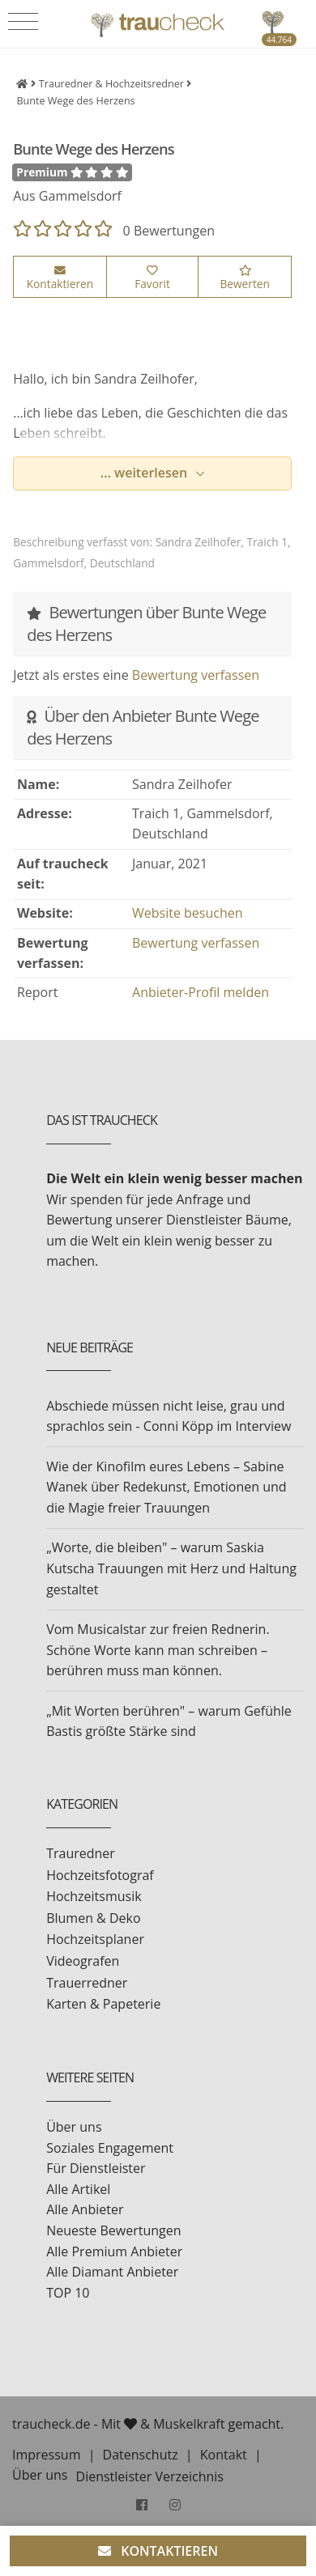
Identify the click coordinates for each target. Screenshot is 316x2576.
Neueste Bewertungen (113, 2230)
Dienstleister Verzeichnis (150, 2476)
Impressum (46, 2455)
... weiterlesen (145, 473)
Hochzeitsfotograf (100, 1875)
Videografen (82, 1961)
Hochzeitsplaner (95, 1939)
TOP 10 (67, 2293)
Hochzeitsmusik (93, 1896)
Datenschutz (140, 2455)
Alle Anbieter (84, 2209)
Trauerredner (86, 1983)
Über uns (73, 2127)
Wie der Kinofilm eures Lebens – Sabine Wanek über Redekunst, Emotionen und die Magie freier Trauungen (166, 1487)
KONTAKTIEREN (158, 2551)
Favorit (152, 278)
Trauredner (80, 1853)
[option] (152, 330)
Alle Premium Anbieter (114, 2251)
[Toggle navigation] (23, 21)
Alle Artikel (78, 2189)
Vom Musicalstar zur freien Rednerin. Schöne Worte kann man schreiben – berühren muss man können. (157, 1649)
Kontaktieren (60, 278)
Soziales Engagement (109, 2148)
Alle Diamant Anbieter (112, 2272)
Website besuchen (187, 913)
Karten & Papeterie (103, 2004)
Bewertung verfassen (195, 675)
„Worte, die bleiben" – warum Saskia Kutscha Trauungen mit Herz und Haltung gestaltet (171, 1568)
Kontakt (223, 2455)
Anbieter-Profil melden (200, 992)
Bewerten (244, 278)
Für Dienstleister (95, 2168)
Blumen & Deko (93, 1918)
